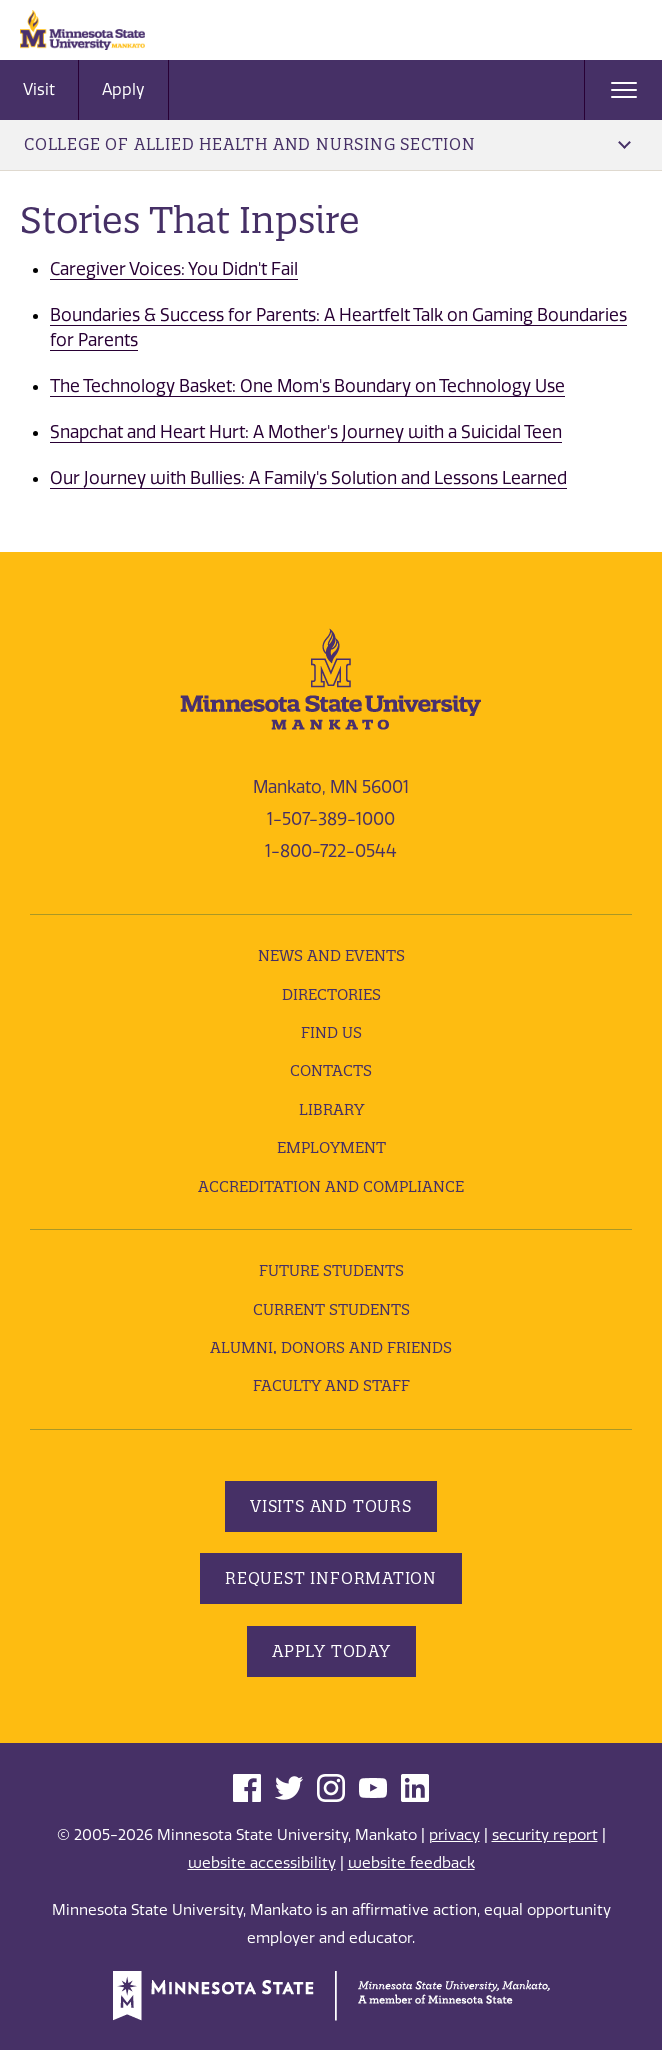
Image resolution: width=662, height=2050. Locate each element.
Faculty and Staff (331, 1385)
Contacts (331, 1070)
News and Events (331, 955)
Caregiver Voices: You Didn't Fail (174, 269)
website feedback (411, 1863)
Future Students (331, 1270)
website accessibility (262, 1863)
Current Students (331, 1309)
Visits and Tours (331, 1506)
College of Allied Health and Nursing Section (327, 144)
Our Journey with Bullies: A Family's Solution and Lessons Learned (308, 478)
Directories (331, 994)
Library (331, 1109)
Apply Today (331, 1651)
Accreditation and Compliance (331, 1186)
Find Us (331, 1032)
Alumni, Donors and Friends (331, 1347)
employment (331, 1147)
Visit (39, 89)
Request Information (331, 1578)
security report (545, 1835)
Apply (123, 89)
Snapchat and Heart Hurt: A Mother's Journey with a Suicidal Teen (306, 432)
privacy (454, 1835)
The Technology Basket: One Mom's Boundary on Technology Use (307, 386)
